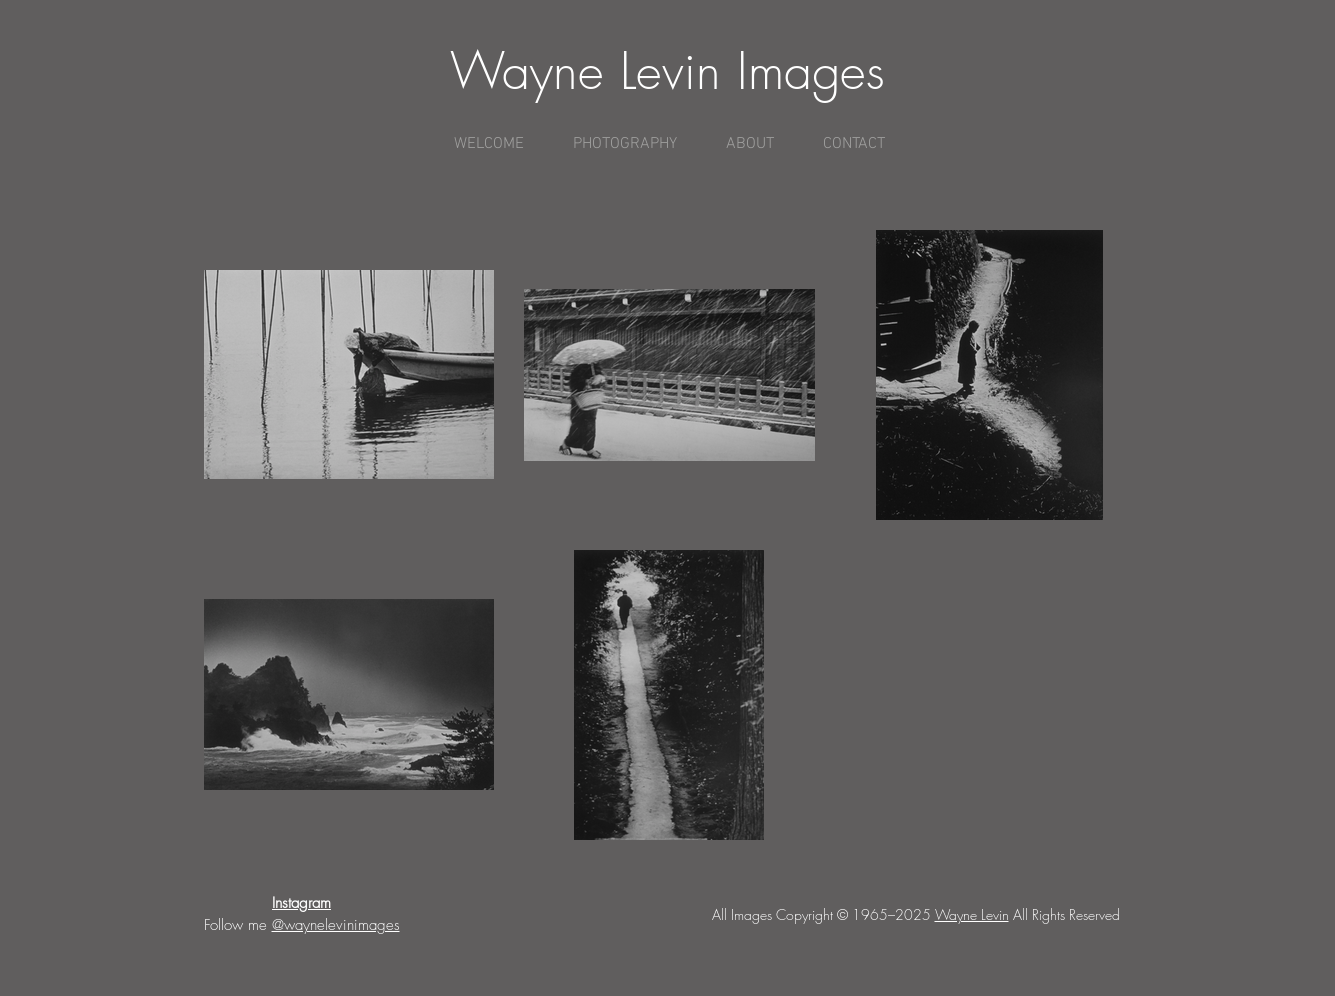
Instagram (301, 903)
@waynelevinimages (336, 925)
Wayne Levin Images (667, 71)
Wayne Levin (972, 914)
